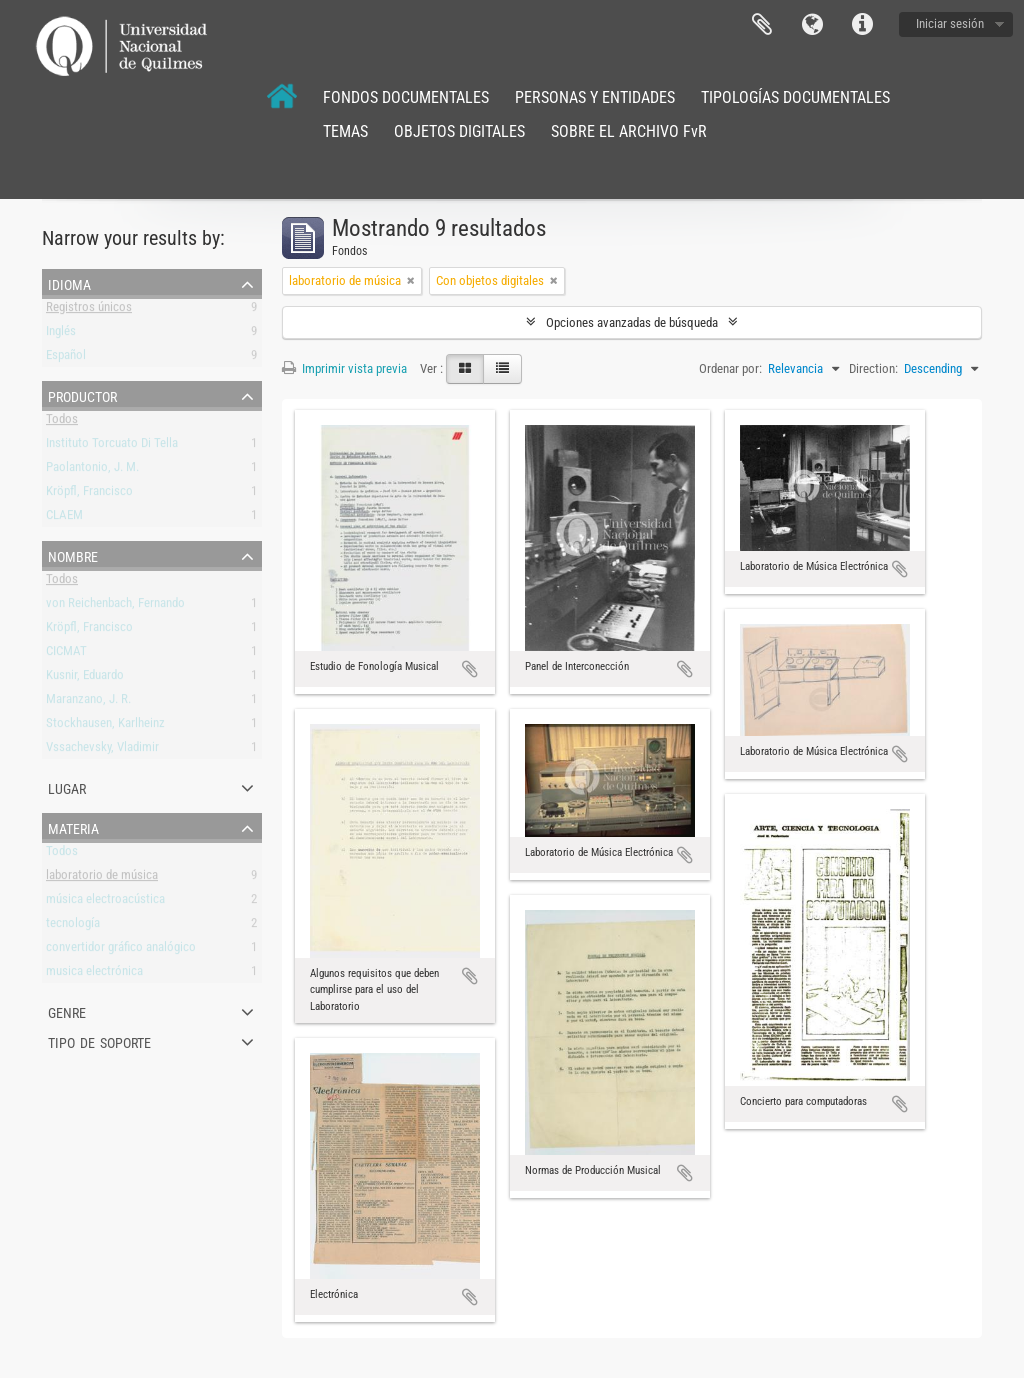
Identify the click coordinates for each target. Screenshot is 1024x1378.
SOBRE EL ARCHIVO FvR (629, 131)
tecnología (73, 926)
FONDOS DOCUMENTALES (406, 97)
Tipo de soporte (99, 1041)
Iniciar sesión (950, 23)
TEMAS (345, 131)
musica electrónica (94, 974)
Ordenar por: (730, 368)
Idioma (812, 25)
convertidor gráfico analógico (121, 950)
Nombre (73, 555)
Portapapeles (762, 25)
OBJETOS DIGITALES (459, 131)
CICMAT (66, 654)
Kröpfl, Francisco (89, 494)
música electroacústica (105, 902)
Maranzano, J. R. (88, 702)
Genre (67, 1011)
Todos (62, 422)
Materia (73, 827)
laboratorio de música (102, 878)
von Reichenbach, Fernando (115, 606)
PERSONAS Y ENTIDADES (595, 97)
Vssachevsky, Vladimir (102, 750)
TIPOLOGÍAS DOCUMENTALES (795, 97)
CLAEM (64, 518)
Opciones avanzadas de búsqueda (632, 322)
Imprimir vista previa (344, 368)
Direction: (873, 368)
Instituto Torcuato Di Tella (112, 446)
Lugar (67, 787)
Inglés (61, 334)
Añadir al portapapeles (470, 669)
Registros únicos (89, 310)
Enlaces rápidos (862, 25)
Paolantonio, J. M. (92, 470)
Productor (82, 395)
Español (66, 358)
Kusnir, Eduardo (85, 678)
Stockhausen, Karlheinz (105, 726)
